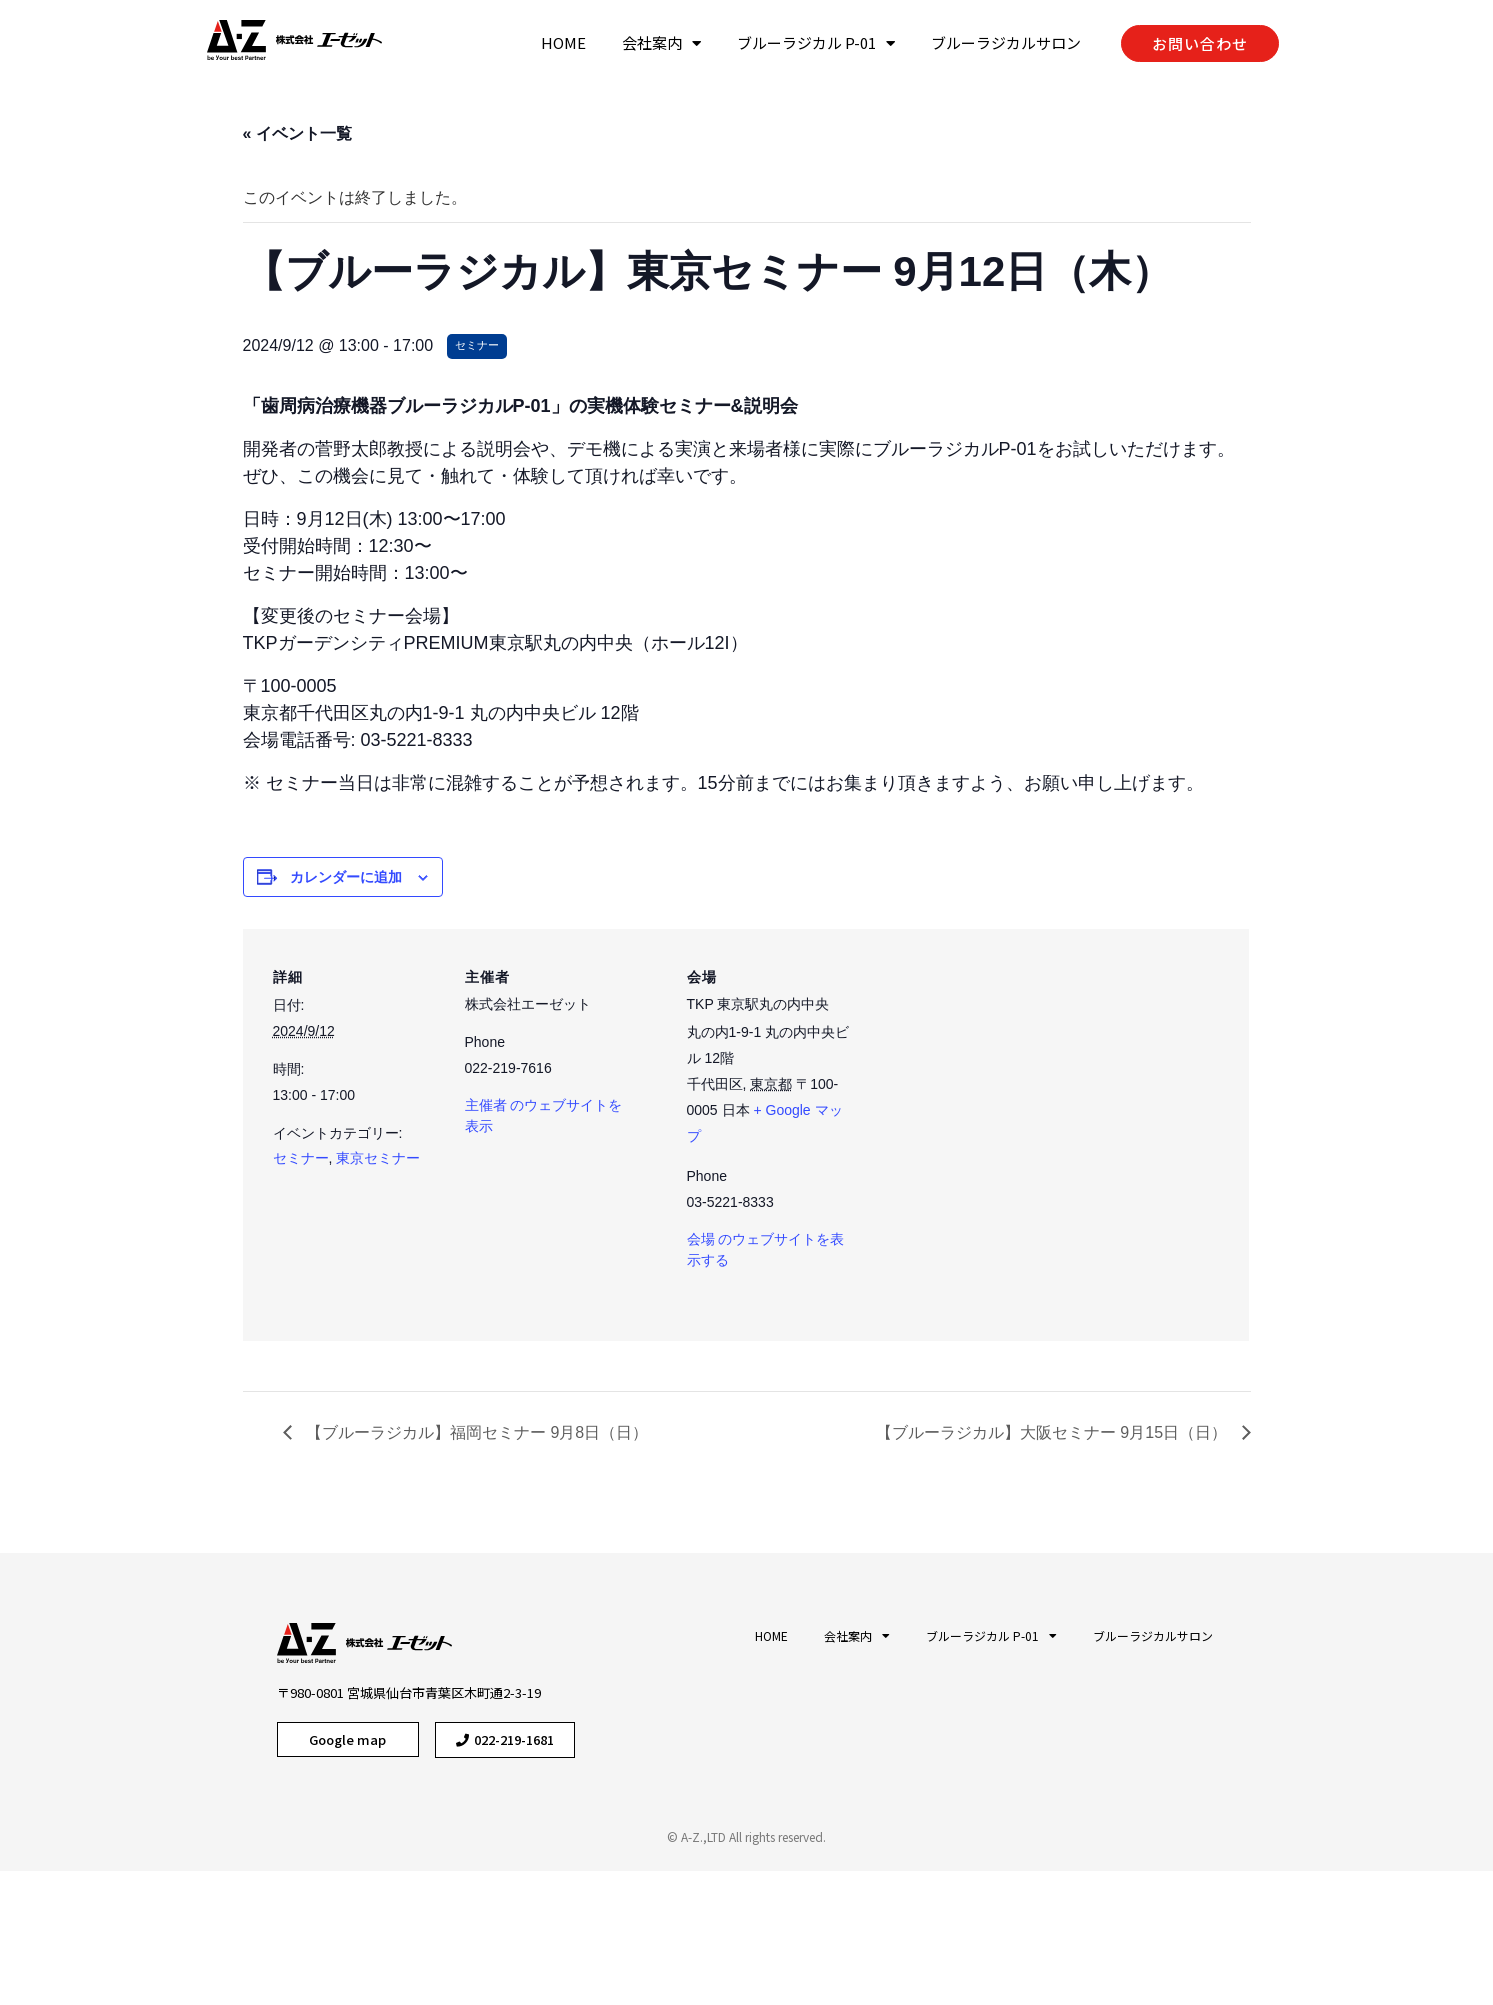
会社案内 (661, 43)
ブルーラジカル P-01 (816, 43)
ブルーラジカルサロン (1006, 42)
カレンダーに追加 (346, 877)
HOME (563, 42)
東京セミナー (378, 1158)
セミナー (301, 1158)
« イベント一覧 (297, 133)
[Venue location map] (1049, 1136)
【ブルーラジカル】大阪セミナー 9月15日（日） (1054, 1432)
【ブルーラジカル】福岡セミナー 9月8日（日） (475, 1432)
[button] (1200, 43)
